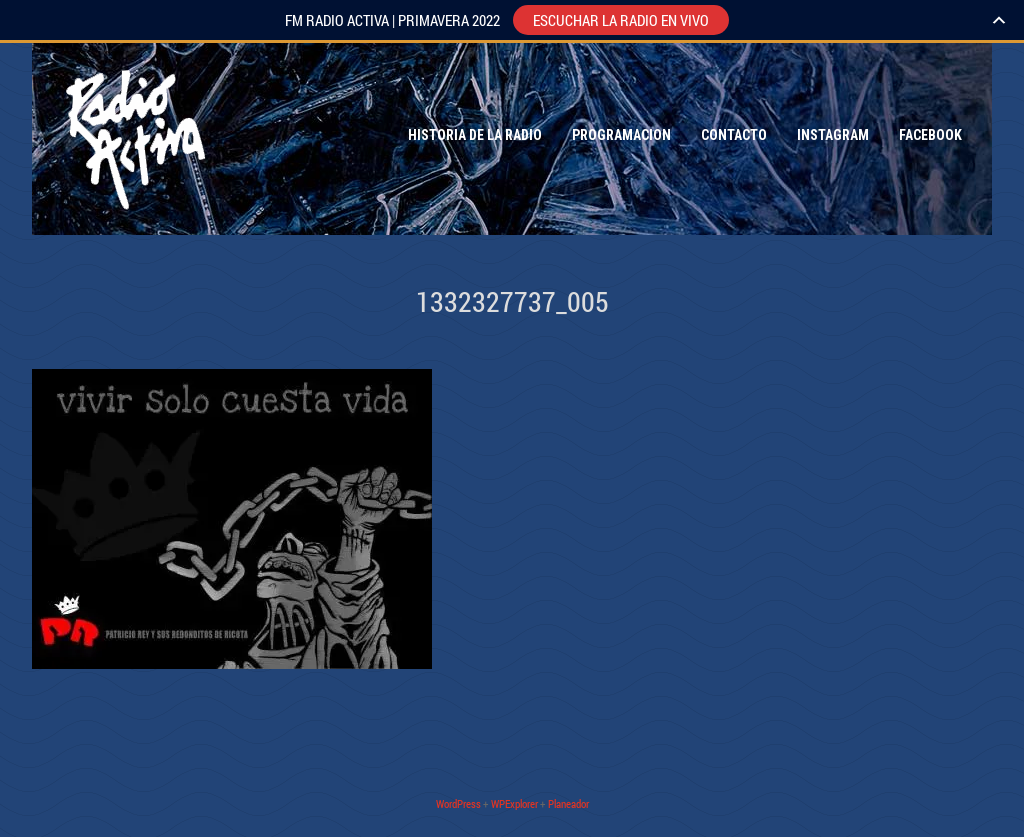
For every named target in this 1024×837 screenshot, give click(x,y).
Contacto (734, 135)
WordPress (458, 803)
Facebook (930, 135)
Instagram (833, 135)
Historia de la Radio (475, 135)
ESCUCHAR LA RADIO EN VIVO (621, 20)
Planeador (568, 803)
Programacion (621, 135)
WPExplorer (514, 803)
